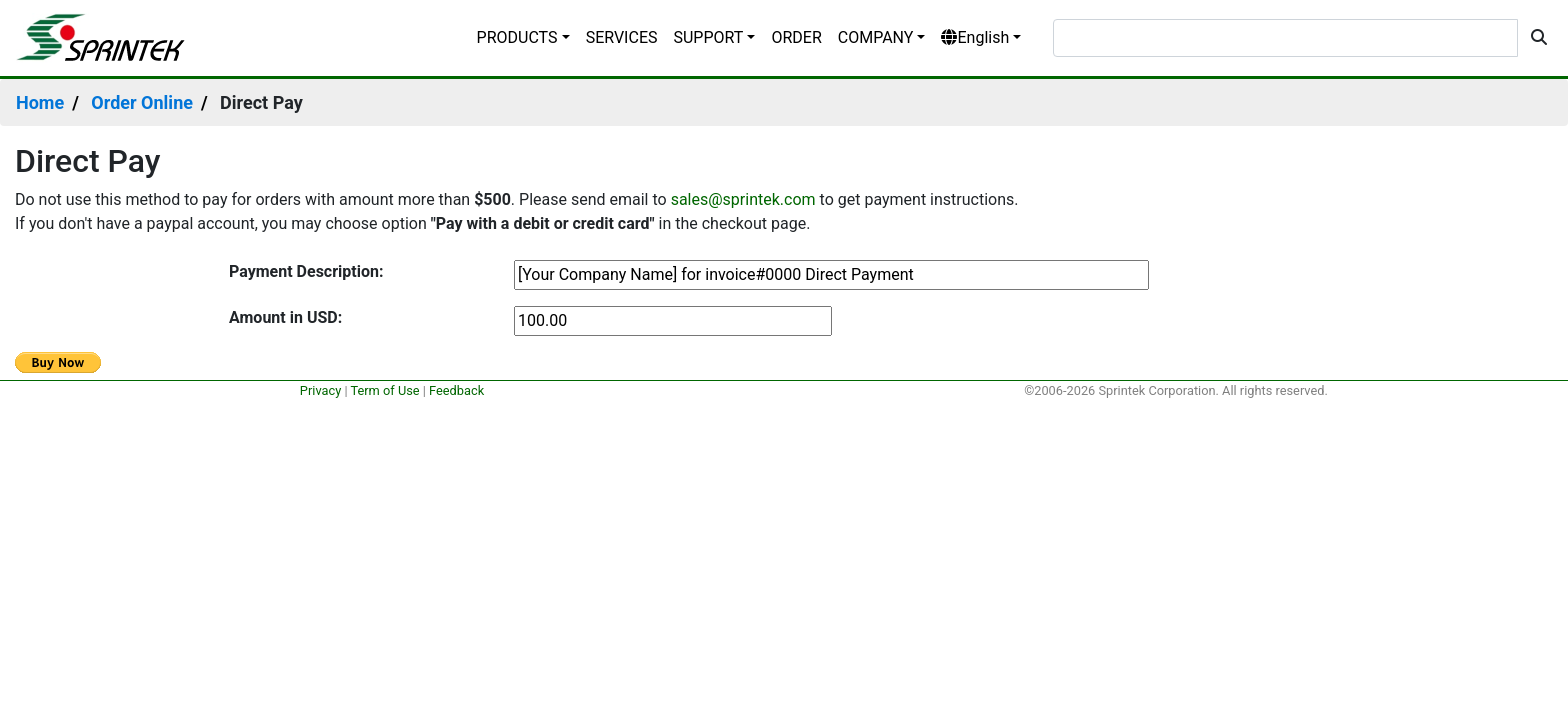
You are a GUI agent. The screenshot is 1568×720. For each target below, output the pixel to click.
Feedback (456, 390)
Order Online (142, 102)
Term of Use (384, 390)
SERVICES (622, 37)
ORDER (796, 37)
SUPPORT (708, 37)
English (975, 37)
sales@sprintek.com (743, 199)
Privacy (320, 390)
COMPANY (876, 37)
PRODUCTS (517, 37)
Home (40, 102)
